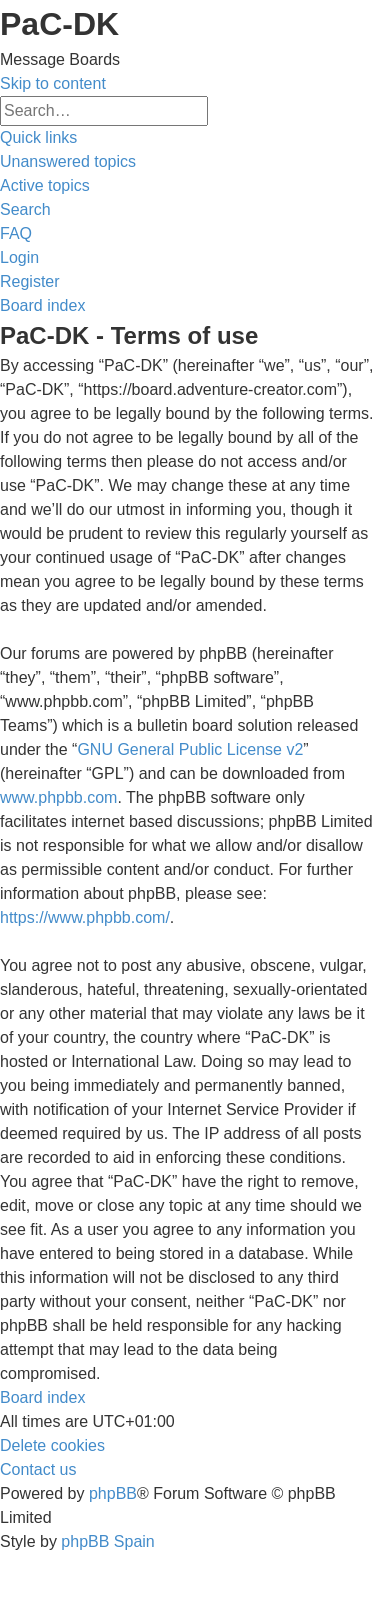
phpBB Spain (107, 1541)
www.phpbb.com (58, 797)
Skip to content (53, 83)
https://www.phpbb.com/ (85, 917)
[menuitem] (68, 161)
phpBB (113, 1493)
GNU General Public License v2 (190, 749)
